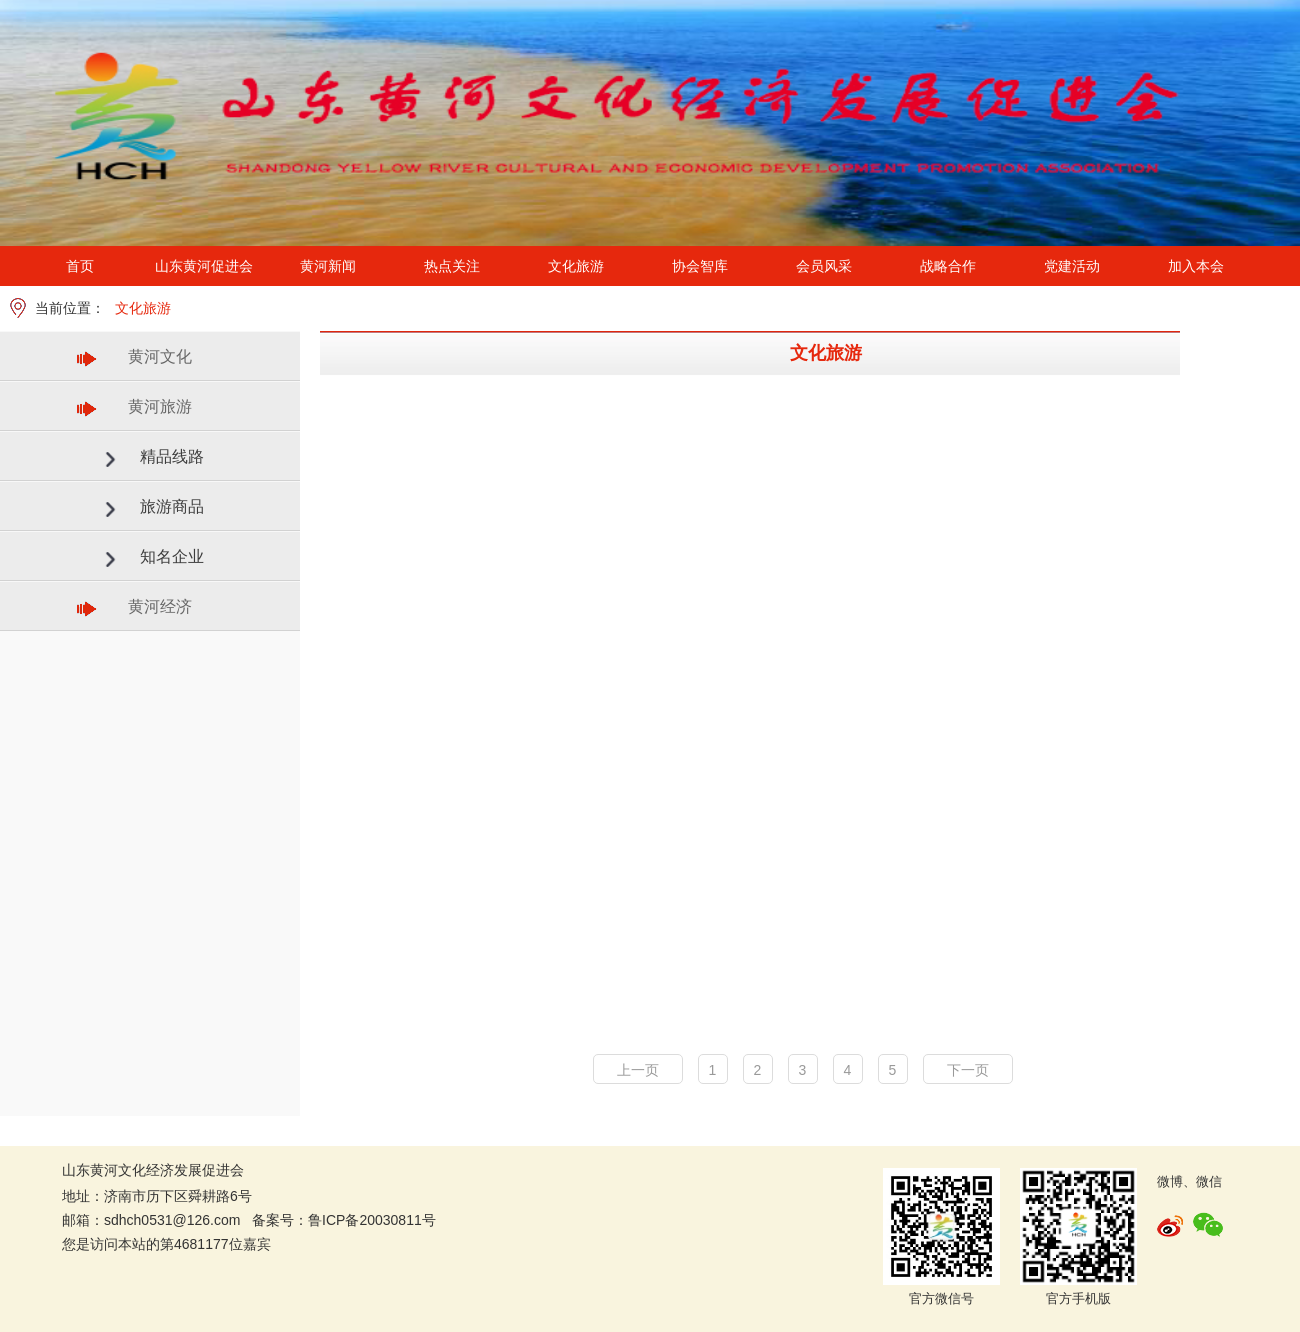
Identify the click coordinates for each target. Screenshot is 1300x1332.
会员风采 (824, 266)
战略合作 (948, 266)
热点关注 (452, 266)
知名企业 (172, 556)
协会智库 (700, 266)
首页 (80, 266)
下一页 (968, 1070)
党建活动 (1072, 266)
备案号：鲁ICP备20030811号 (344, 1220)
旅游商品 (172, 506)
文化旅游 (576, 266)
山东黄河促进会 (204, 266)
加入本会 (1196, 266)
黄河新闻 (328, 266)
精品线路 (172, 456)
